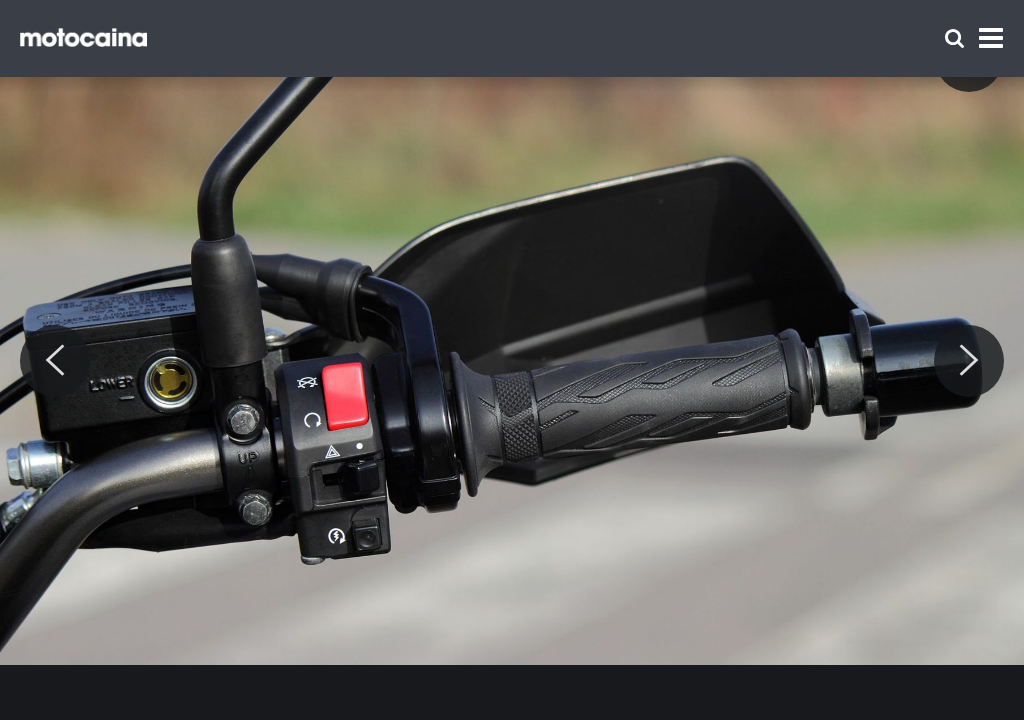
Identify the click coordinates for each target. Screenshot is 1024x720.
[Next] (969, 361)
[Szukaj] (954, 38)
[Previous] (55, 361)
